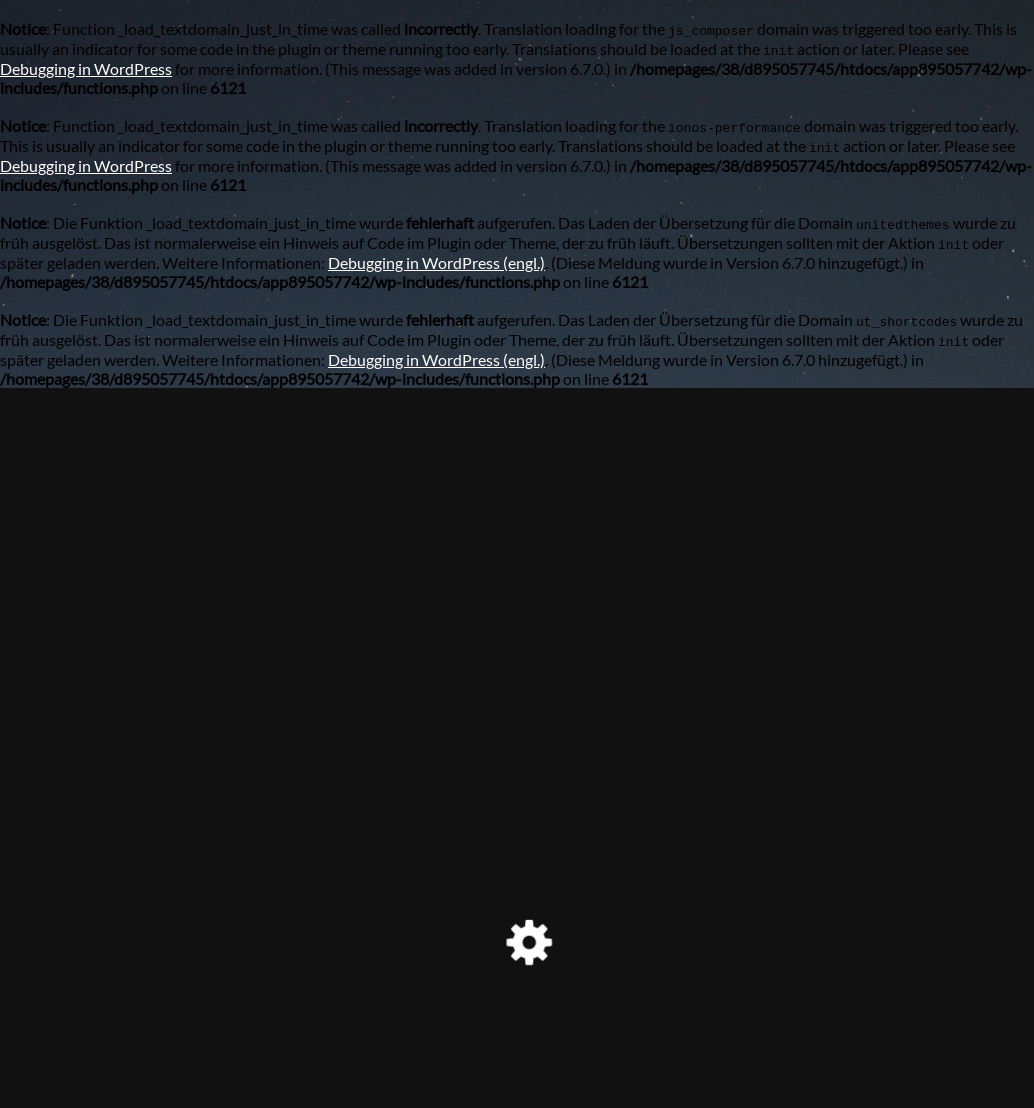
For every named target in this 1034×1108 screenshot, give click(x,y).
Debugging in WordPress (86, 68)
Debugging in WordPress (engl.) (436, 262)
